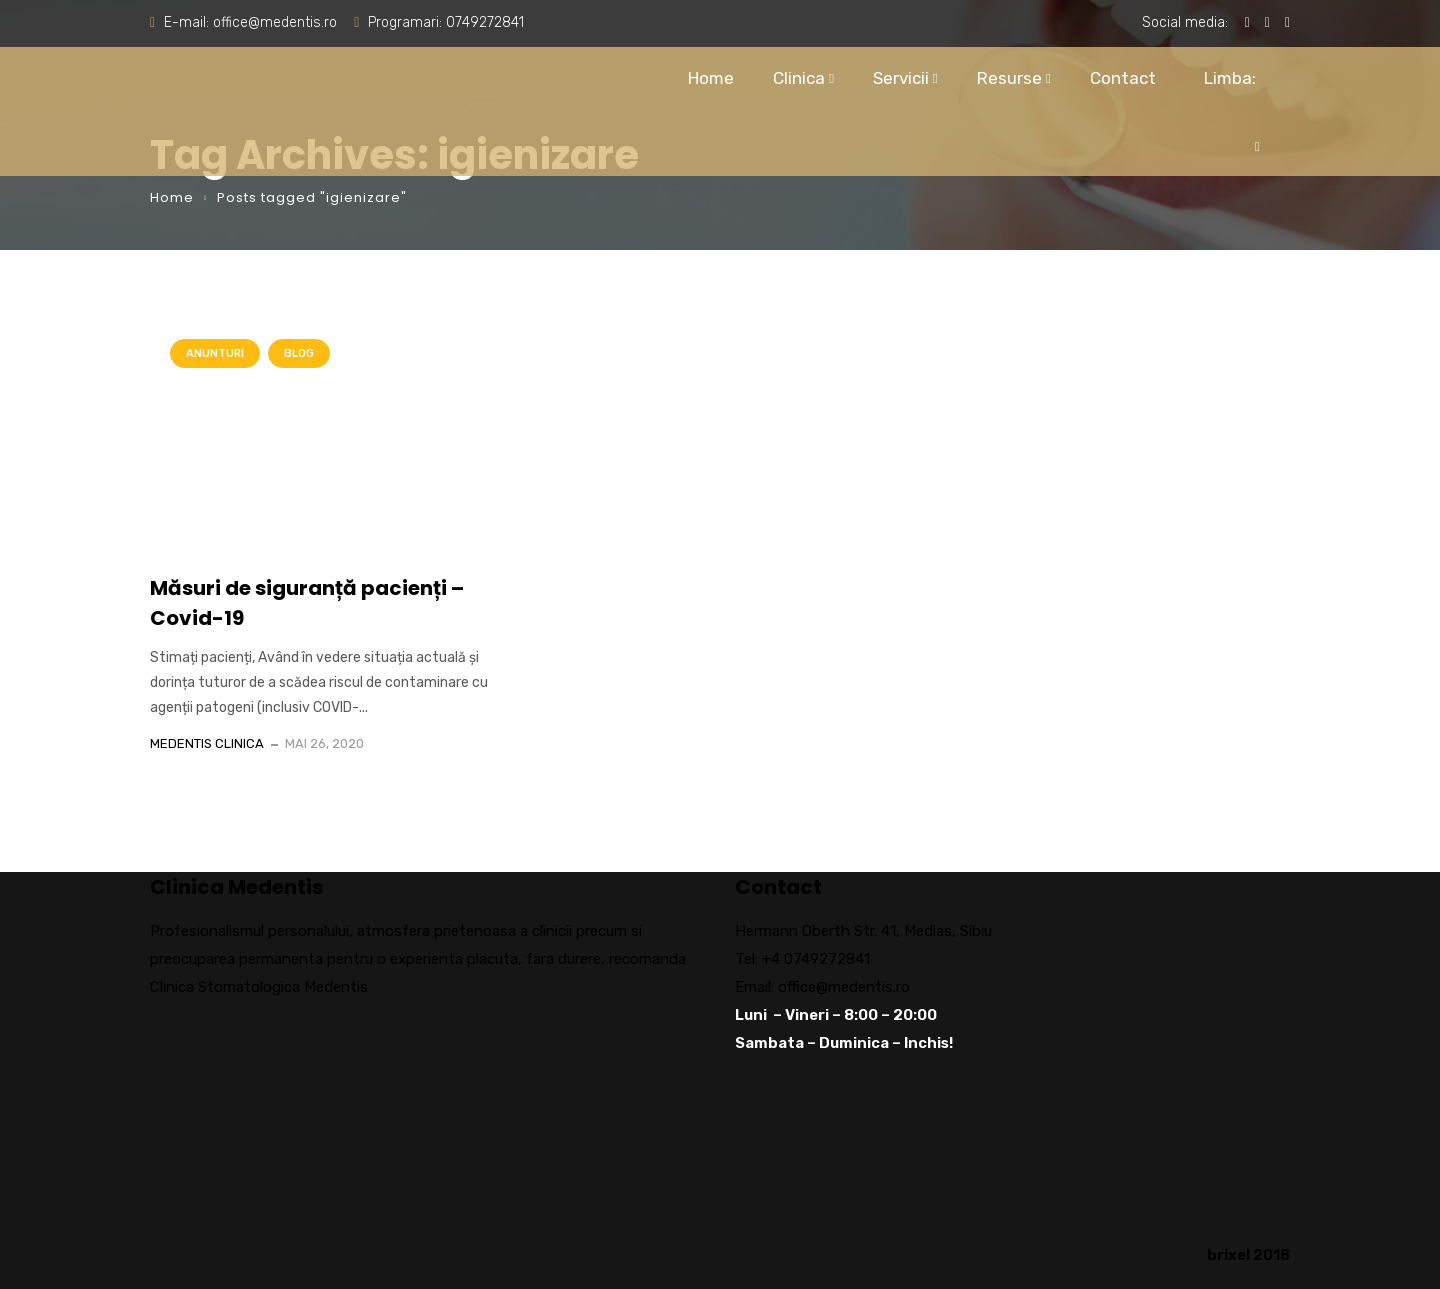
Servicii (901, 78)
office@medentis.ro (275, 22)
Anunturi (215, 353)
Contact (1123, 78)
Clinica (799, 78)
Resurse (1009, 78)
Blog (299, 353)
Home (711, 78)
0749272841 (485, 22)
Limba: (1227, 101)
